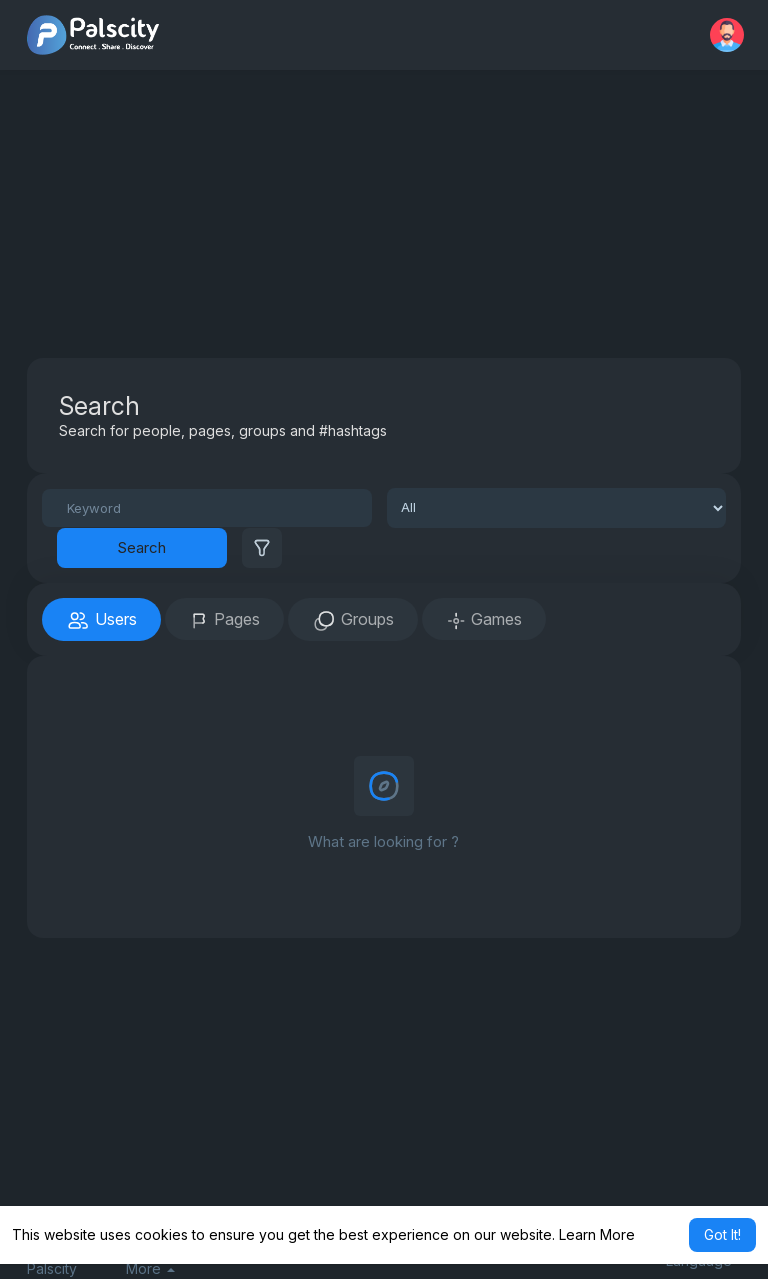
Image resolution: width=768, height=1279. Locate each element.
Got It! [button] (722, 1234)
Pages (224, 620)
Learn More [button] (597, 1234)
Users (101, 621)
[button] (727, 35)
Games (484, 620)
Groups (353, 621)
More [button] (150, 1269)
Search (141, 547)
